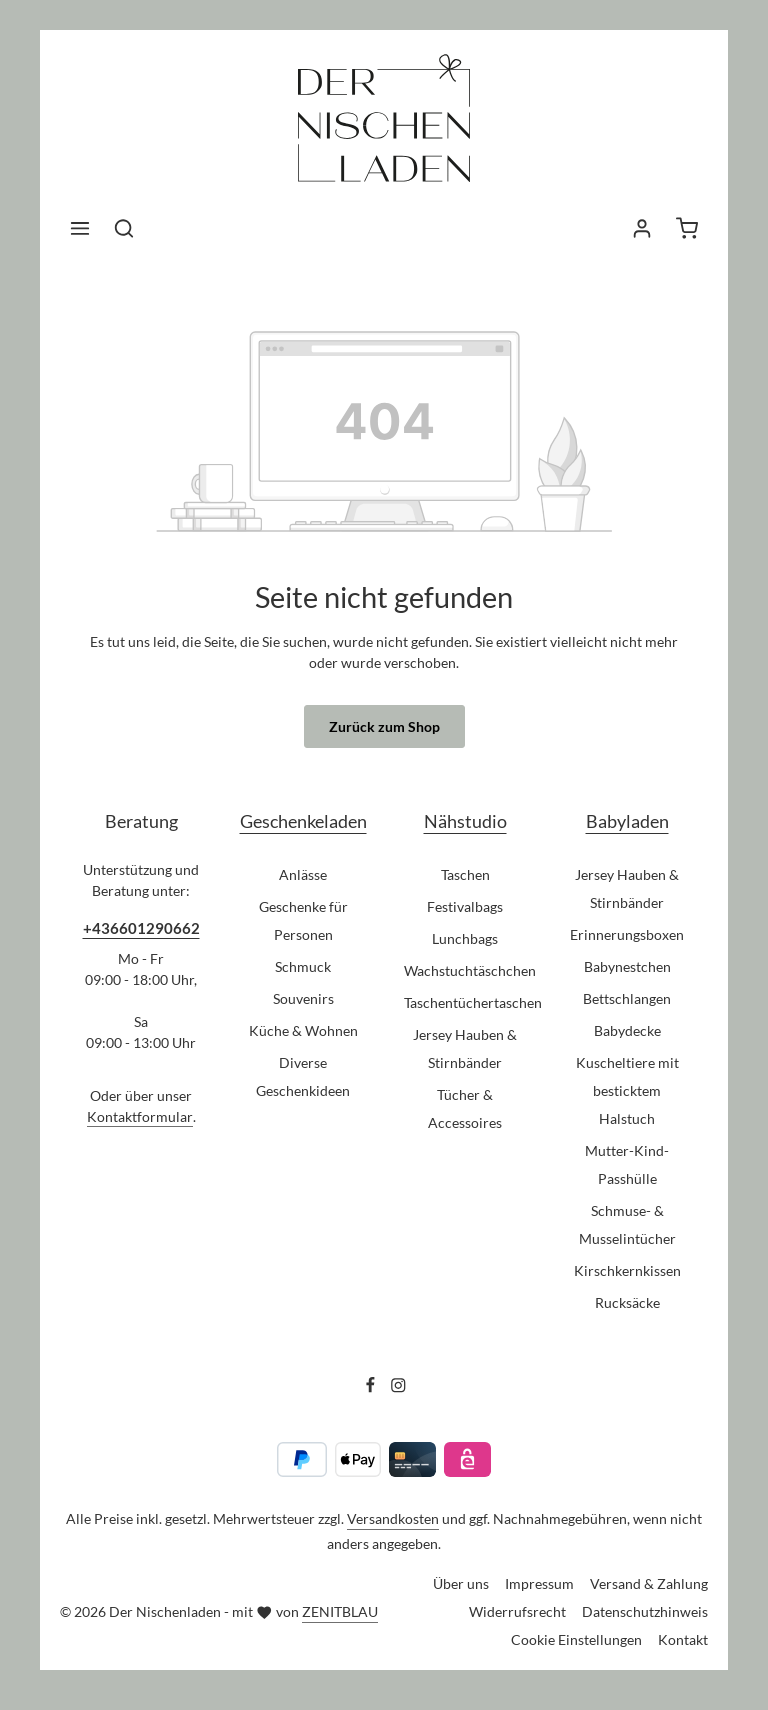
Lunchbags (465, 938)
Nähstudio (465, 821)
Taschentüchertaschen (473, 1002)
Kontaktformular (140, 1116)
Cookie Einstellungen (576, 1639)
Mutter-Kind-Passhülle (627, 1164)
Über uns (461, 1583)
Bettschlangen (627, 998)
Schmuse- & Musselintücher (627, 1224)
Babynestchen (627, 966)
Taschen (465, 874)
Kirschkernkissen (627, 1270)
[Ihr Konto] (642, 228)
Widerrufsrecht (517, 1611)
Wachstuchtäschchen (470, 970)
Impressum (539, 1583)
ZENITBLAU (340, 1611)
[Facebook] (372, 1387)
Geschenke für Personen (303, 920)
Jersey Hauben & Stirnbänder (465, 1048)
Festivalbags (465, 906)
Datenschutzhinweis (645, 1611)
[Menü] (80, 228)
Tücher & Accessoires (465, 1108)
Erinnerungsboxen (627, 934)
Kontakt (683, 1639)
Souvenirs (303, 998)
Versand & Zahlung (649, 1583)
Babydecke (627, 1030)
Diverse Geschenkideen (303, 1076)
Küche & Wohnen (303, 1030)
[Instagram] (398, 1387)
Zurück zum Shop (384, 726)
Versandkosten (393, 1518)
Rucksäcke (627, 1302)
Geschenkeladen (303, 821)
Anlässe (303, 874)
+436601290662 (141, 928)
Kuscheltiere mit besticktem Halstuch (627, 1090)
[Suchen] (124, 228)
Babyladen (627, 821)
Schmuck (303, 966)
